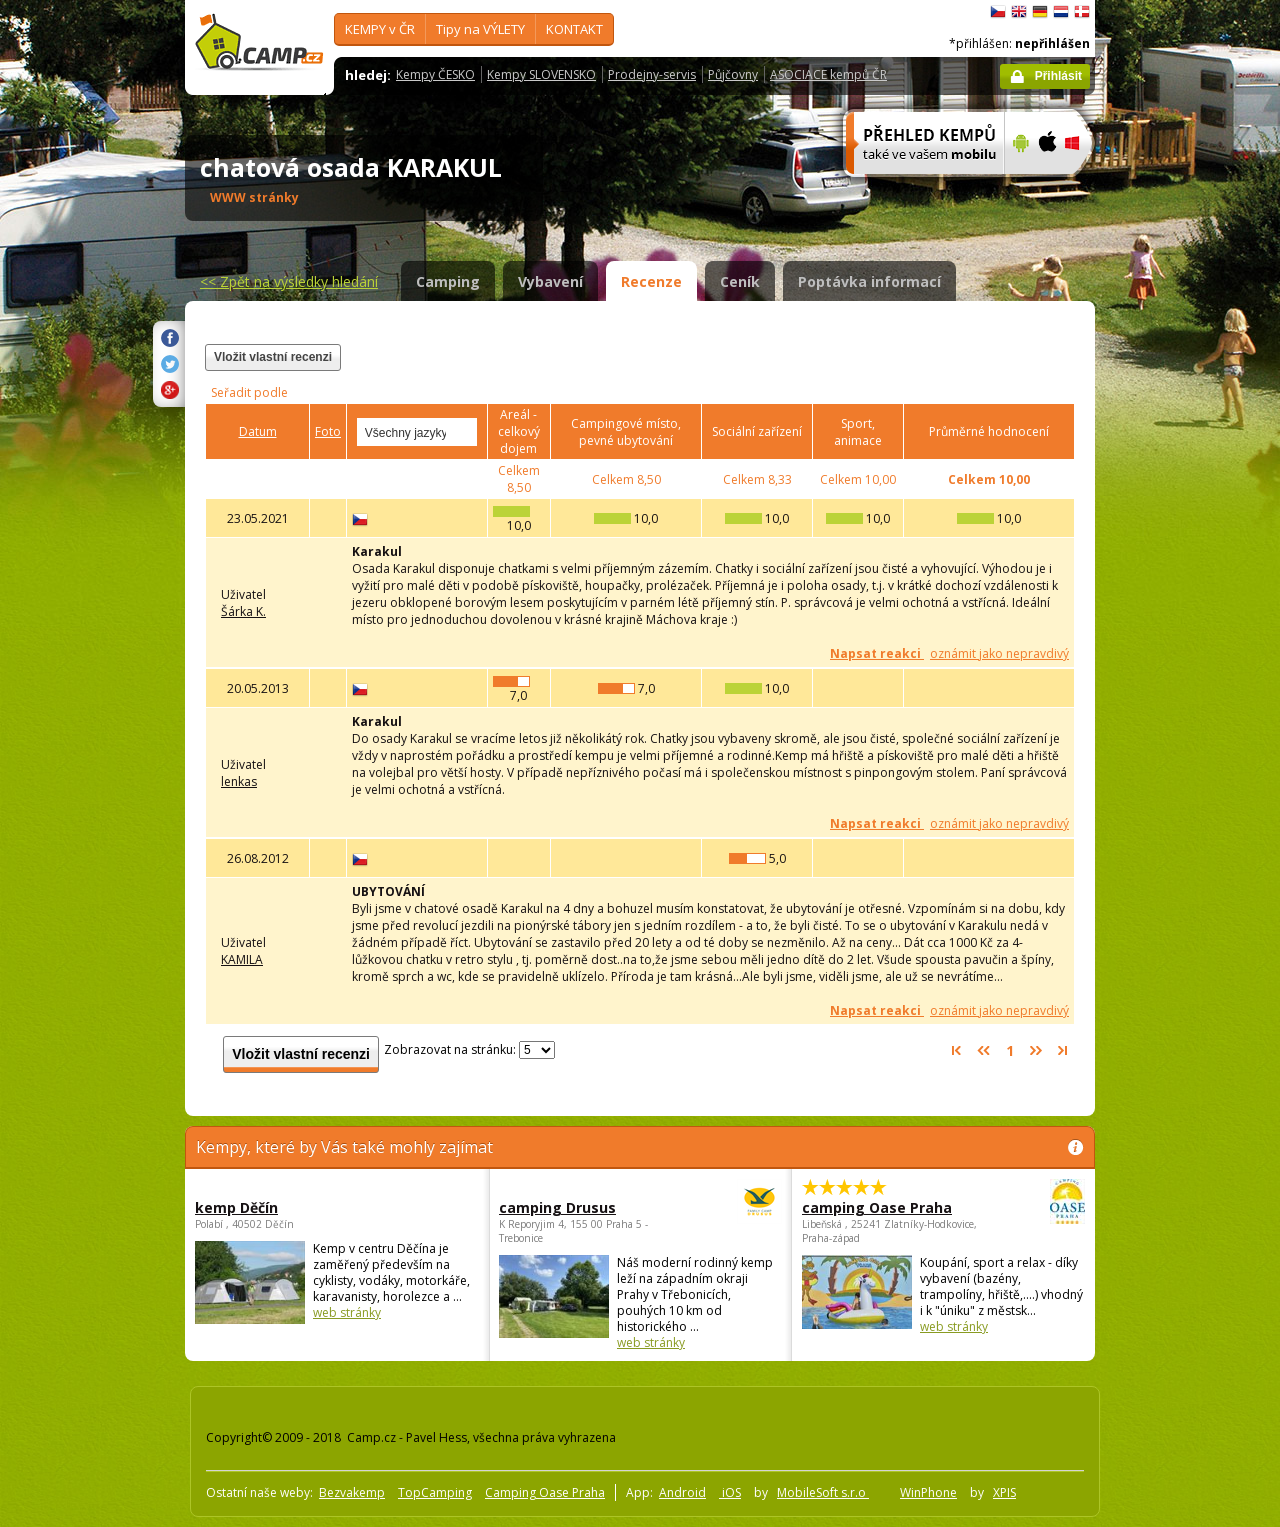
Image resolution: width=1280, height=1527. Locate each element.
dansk (1082, 12)
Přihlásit (1058, 76)
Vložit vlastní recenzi (273, 357)
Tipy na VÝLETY (480, 29)
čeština (998, 12)
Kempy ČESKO (435, 74)
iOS (730, 1492)
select (463, 432)
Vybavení (550, 281)
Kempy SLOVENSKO (541, 74)
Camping (448, 281)
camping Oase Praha (888, 1207)
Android (682, 1492)
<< (289, 281)
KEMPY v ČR (380, 29)
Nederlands (1061, 12)
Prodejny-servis (652, 74)
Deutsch (1040, 12)
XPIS (1004, 1492)
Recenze (651, 281)
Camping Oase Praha (545, 1492)
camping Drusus (585, 1207)
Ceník (740, 281)
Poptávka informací (869, 281)
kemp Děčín (236, 1207)
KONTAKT (574, 29)
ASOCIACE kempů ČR (828, 74)
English (1019, 12)
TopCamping (435, 1492)
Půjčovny (733, 74)
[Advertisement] (1179, 601)
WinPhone (928, 1492)
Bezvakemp (352, 1492)
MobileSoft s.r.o (823, 1492)
